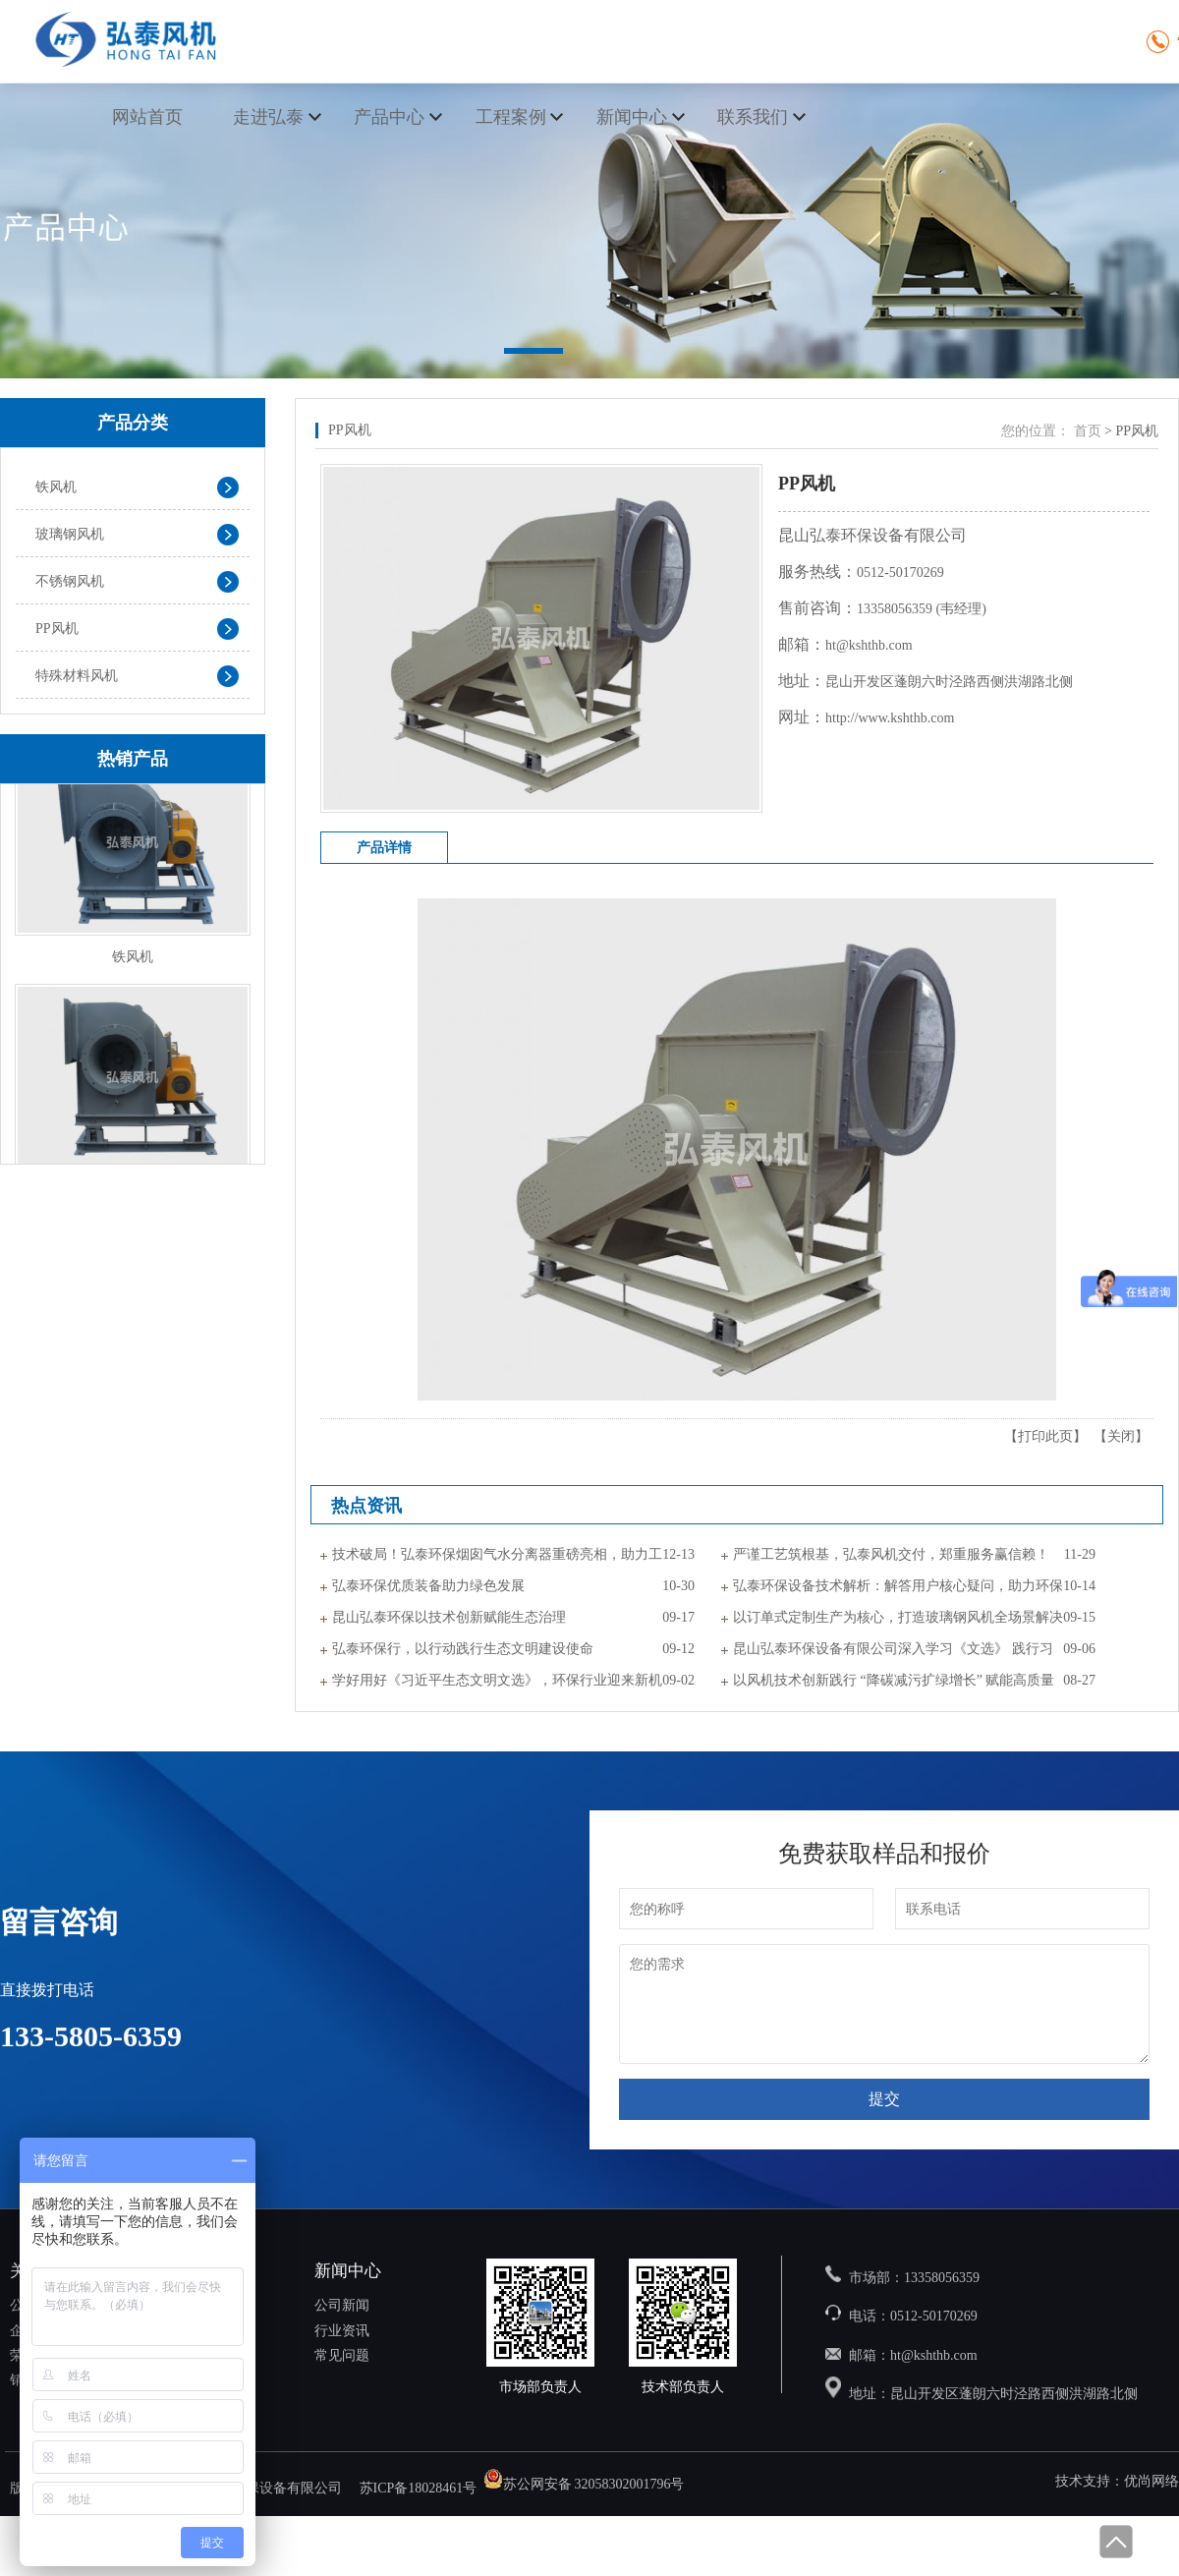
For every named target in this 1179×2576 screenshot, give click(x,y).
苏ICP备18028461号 (418, 2489)
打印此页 (1045, 1436)
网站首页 (147, 117)
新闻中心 (631, 117)
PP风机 (57, 628)
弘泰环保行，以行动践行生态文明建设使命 (462, 1648)
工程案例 (511, 117)
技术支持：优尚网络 (1117, 2481)
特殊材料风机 (76, 675)
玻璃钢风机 (69, 534)
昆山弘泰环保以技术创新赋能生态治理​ (449, 1617)
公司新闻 (341, 2305)
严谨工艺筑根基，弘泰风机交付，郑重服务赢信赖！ (891, 1554)
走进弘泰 (268, 117)
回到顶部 (1115, 2541)
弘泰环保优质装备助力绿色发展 (428, 1585)
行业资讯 (341, 2330)
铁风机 (56, 487)
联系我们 (752, 117)
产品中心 (389, 117)
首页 (1087, 431)
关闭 (1121, 1436)
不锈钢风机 (69, 581)
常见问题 (341, 2355)
